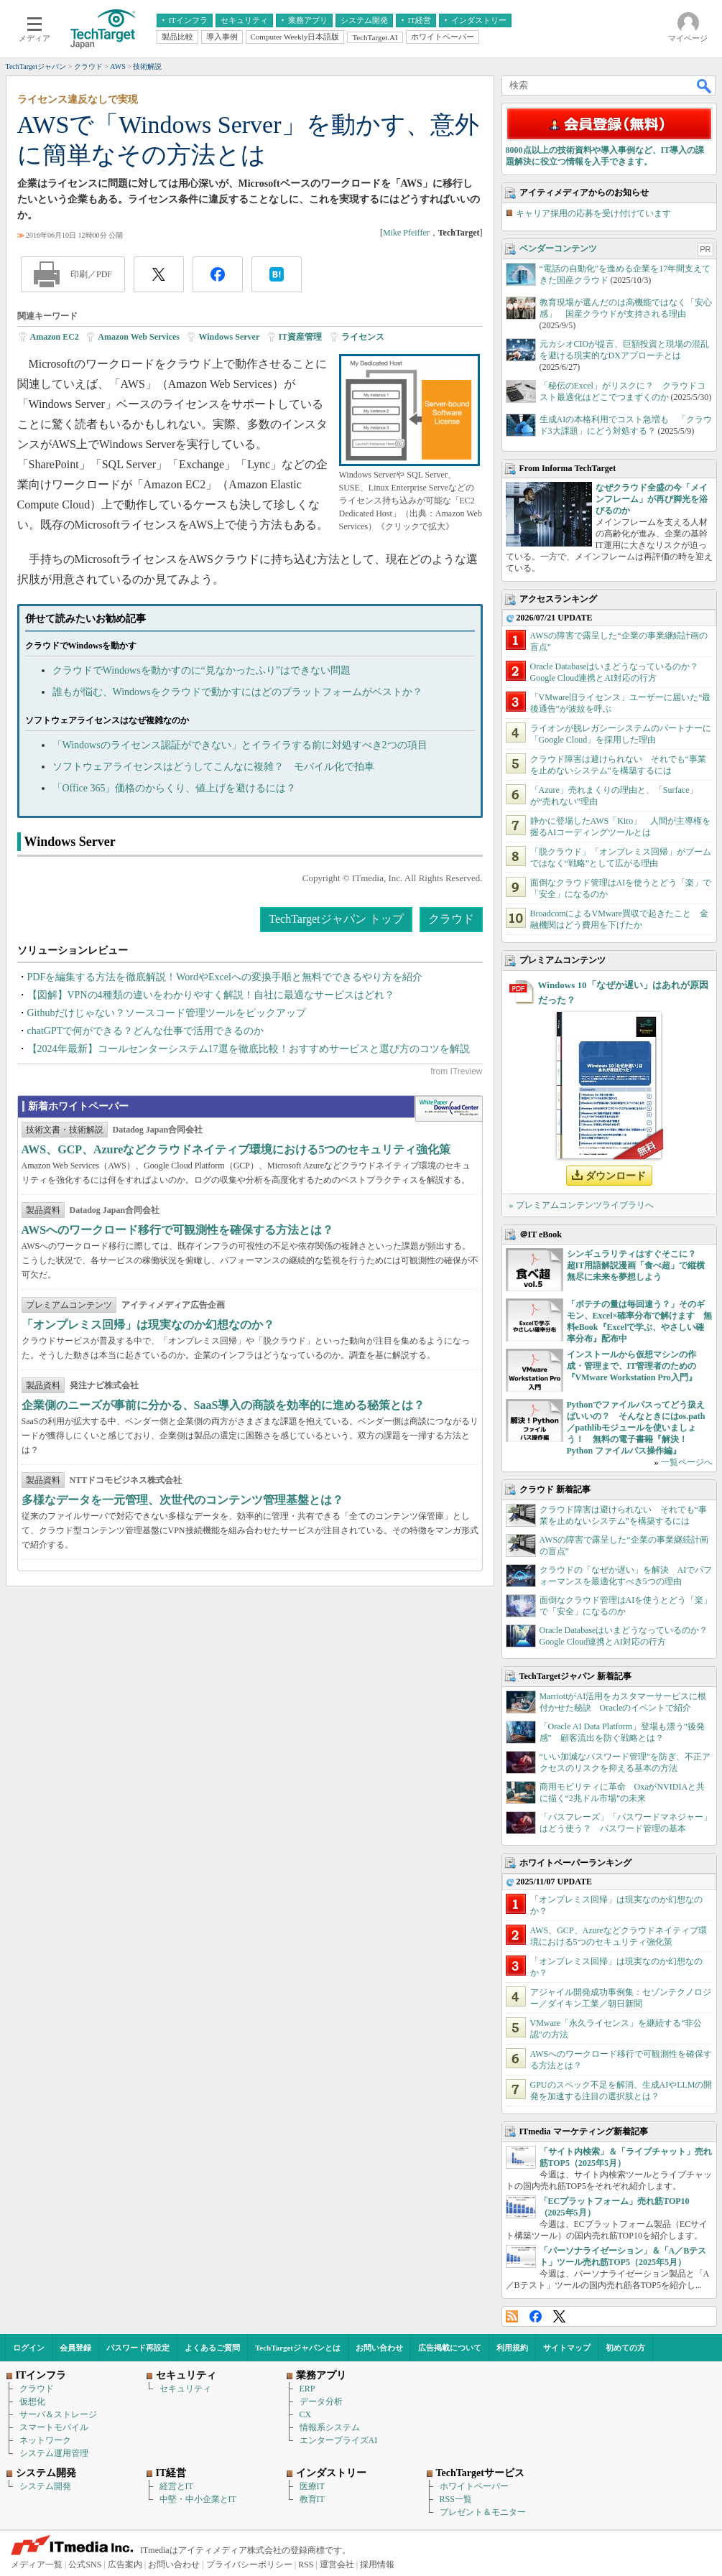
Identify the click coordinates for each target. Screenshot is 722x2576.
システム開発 (45, 2486)
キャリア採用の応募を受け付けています (593, 213)
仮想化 (32, 2401)
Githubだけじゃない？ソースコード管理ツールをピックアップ (167, 1013)
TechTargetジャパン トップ (336, 919)
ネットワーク (45, 2440)
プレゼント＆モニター (483, 2512)
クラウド (451, 919)
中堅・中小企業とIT (197, 2499)
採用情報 (377, 2564)
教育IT (312, 2499)
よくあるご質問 (212, 2347)
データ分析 (321, 2401)
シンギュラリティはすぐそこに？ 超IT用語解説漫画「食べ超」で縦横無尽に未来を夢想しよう (636, 1265)
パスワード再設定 (138, 2347)
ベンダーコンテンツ (558, 248)
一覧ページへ (687, 1462)
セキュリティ (185, 2389)
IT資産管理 (301, 337)
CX (306, 2414)
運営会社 (337, 2564)
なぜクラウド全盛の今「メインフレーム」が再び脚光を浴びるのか (652, 499)
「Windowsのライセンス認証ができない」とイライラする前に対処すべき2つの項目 (239, 745)
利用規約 (512, 2347)
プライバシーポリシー (249, 2564)
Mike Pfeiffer (406, 233)
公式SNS (84, 2564)
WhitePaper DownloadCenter (449, 1109)
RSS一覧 (456, 2499)
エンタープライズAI (339, 2440)
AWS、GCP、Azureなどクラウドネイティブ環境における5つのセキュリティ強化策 (236, 1149)
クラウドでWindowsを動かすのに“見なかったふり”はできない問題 (201, 670)
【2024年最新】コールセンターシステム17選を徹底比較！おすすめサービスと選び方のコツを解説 (248, 1048)
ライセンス (362, 337)
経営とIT (176, 2486)
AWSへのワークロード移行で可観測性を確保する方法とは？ (178, 1230)
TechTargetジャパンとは (298, 2347)
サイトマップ (567, 2347)
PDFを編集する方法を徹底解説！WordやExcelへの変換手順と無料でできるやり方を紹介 (224, 977)
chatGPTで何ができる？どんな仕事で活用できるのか (145, 1031)
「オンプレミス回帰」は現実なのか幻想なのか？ (148, 1325)
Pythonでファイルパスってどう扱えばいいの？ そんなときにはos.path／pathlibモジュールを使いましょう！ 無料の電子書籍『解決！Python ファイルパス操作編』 (636, 1428)
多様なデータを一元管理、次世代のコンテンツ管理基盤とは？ (182, 1500)
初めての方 (625, 2347)
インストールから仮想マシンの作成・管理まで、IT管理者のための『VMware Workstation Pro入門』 (632, 1365)
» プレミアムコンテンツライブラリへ (581, 1205)
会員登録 (75, 2347)
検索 (705, 85)
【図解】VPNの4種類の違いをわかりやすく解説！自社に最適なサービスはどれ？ (210, 995)
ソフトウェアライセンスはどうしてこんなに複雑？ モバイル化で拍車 (213, 766)
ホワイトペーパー (474, 2486)
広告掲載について (449, 2347)
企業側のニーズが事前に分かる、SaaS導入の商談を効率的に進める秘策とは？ (223, 1405)
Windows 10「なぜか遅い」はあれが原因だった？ (623, 992)
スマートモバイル (53, 2427)
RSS (512, 2316)
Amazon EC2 (54, 337)
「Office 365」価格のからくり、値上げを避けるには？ (174, 788)
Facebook (535, 2316)
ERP (307, 2389)
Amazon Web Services (139, 337)
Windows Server (228, 337)
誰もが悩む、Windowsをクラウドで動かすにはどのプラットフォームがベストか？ (237, 692)
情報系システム (330, 2427)
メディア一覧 (37, 2564)
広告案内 (125, 2564)
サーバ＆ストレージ (58, 2414)
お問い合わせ (379, 2347)
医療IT (312, 2486)
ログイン (29, 2347)
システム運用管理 (53, 2453)
